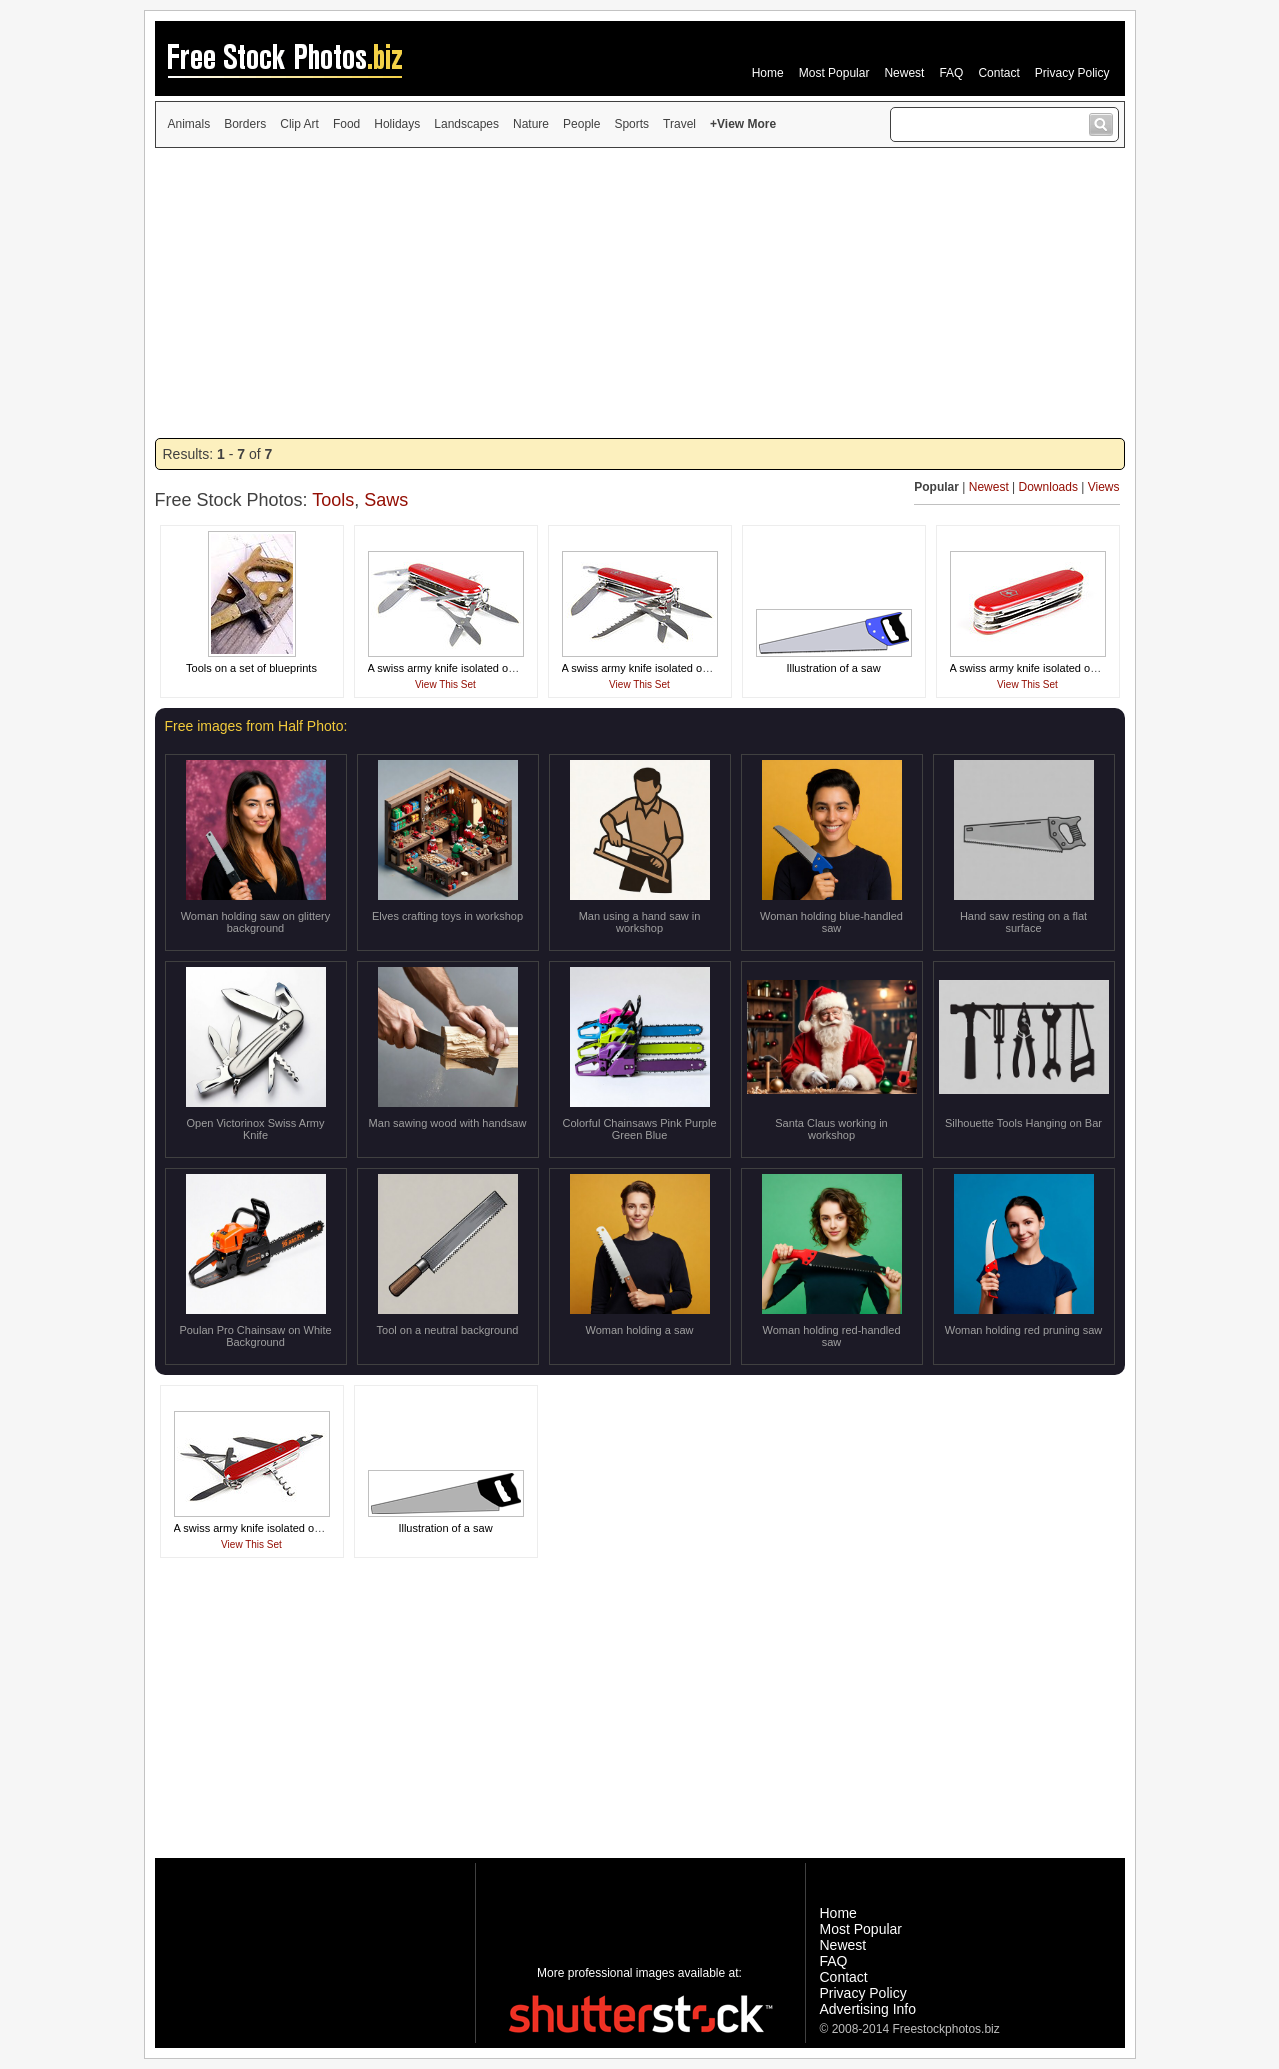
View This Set (445, 684)
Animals (189, 124)
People (581, 124)
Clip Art (299, 124)
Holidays (397, 124)
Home (768, 73)
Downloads (1048, 487)
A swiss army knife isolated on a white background (490, 668)
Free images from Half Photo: (256, 726)
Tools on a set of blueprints (251, 668)
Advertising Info (868, 2009)
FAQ (951, 73)
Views (1104, 487)
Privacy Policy (1072, 73)
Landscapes (466, 124)
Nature (531, 124)
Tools (333, 500)
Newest (904, 73)
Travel (679, 124)
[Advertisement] (640, 293)
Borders (245, 124)
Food (346, 124)
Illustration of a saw (833, 668)
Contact (998, 73)
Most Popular (834, 73)
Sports (631, 124)
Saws (386, 500)
